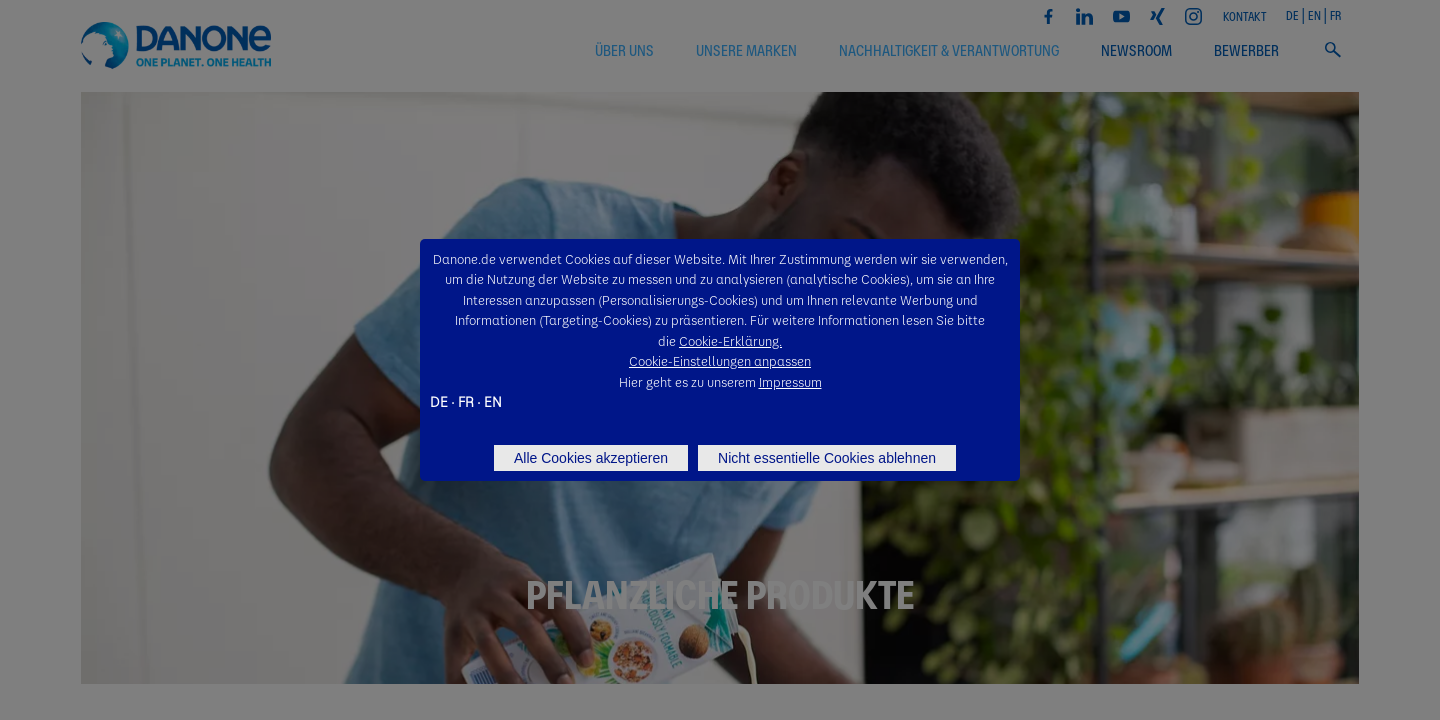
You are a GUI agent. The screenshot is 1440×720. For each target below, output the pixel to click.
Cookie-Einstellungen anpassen (720, 360)
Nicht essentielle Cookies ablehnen (827, 458)
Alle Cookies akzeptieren (591, 458)
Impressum (790, 381)
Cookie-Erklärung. (730, 340)
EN (493, 401)
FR (466, 401)
